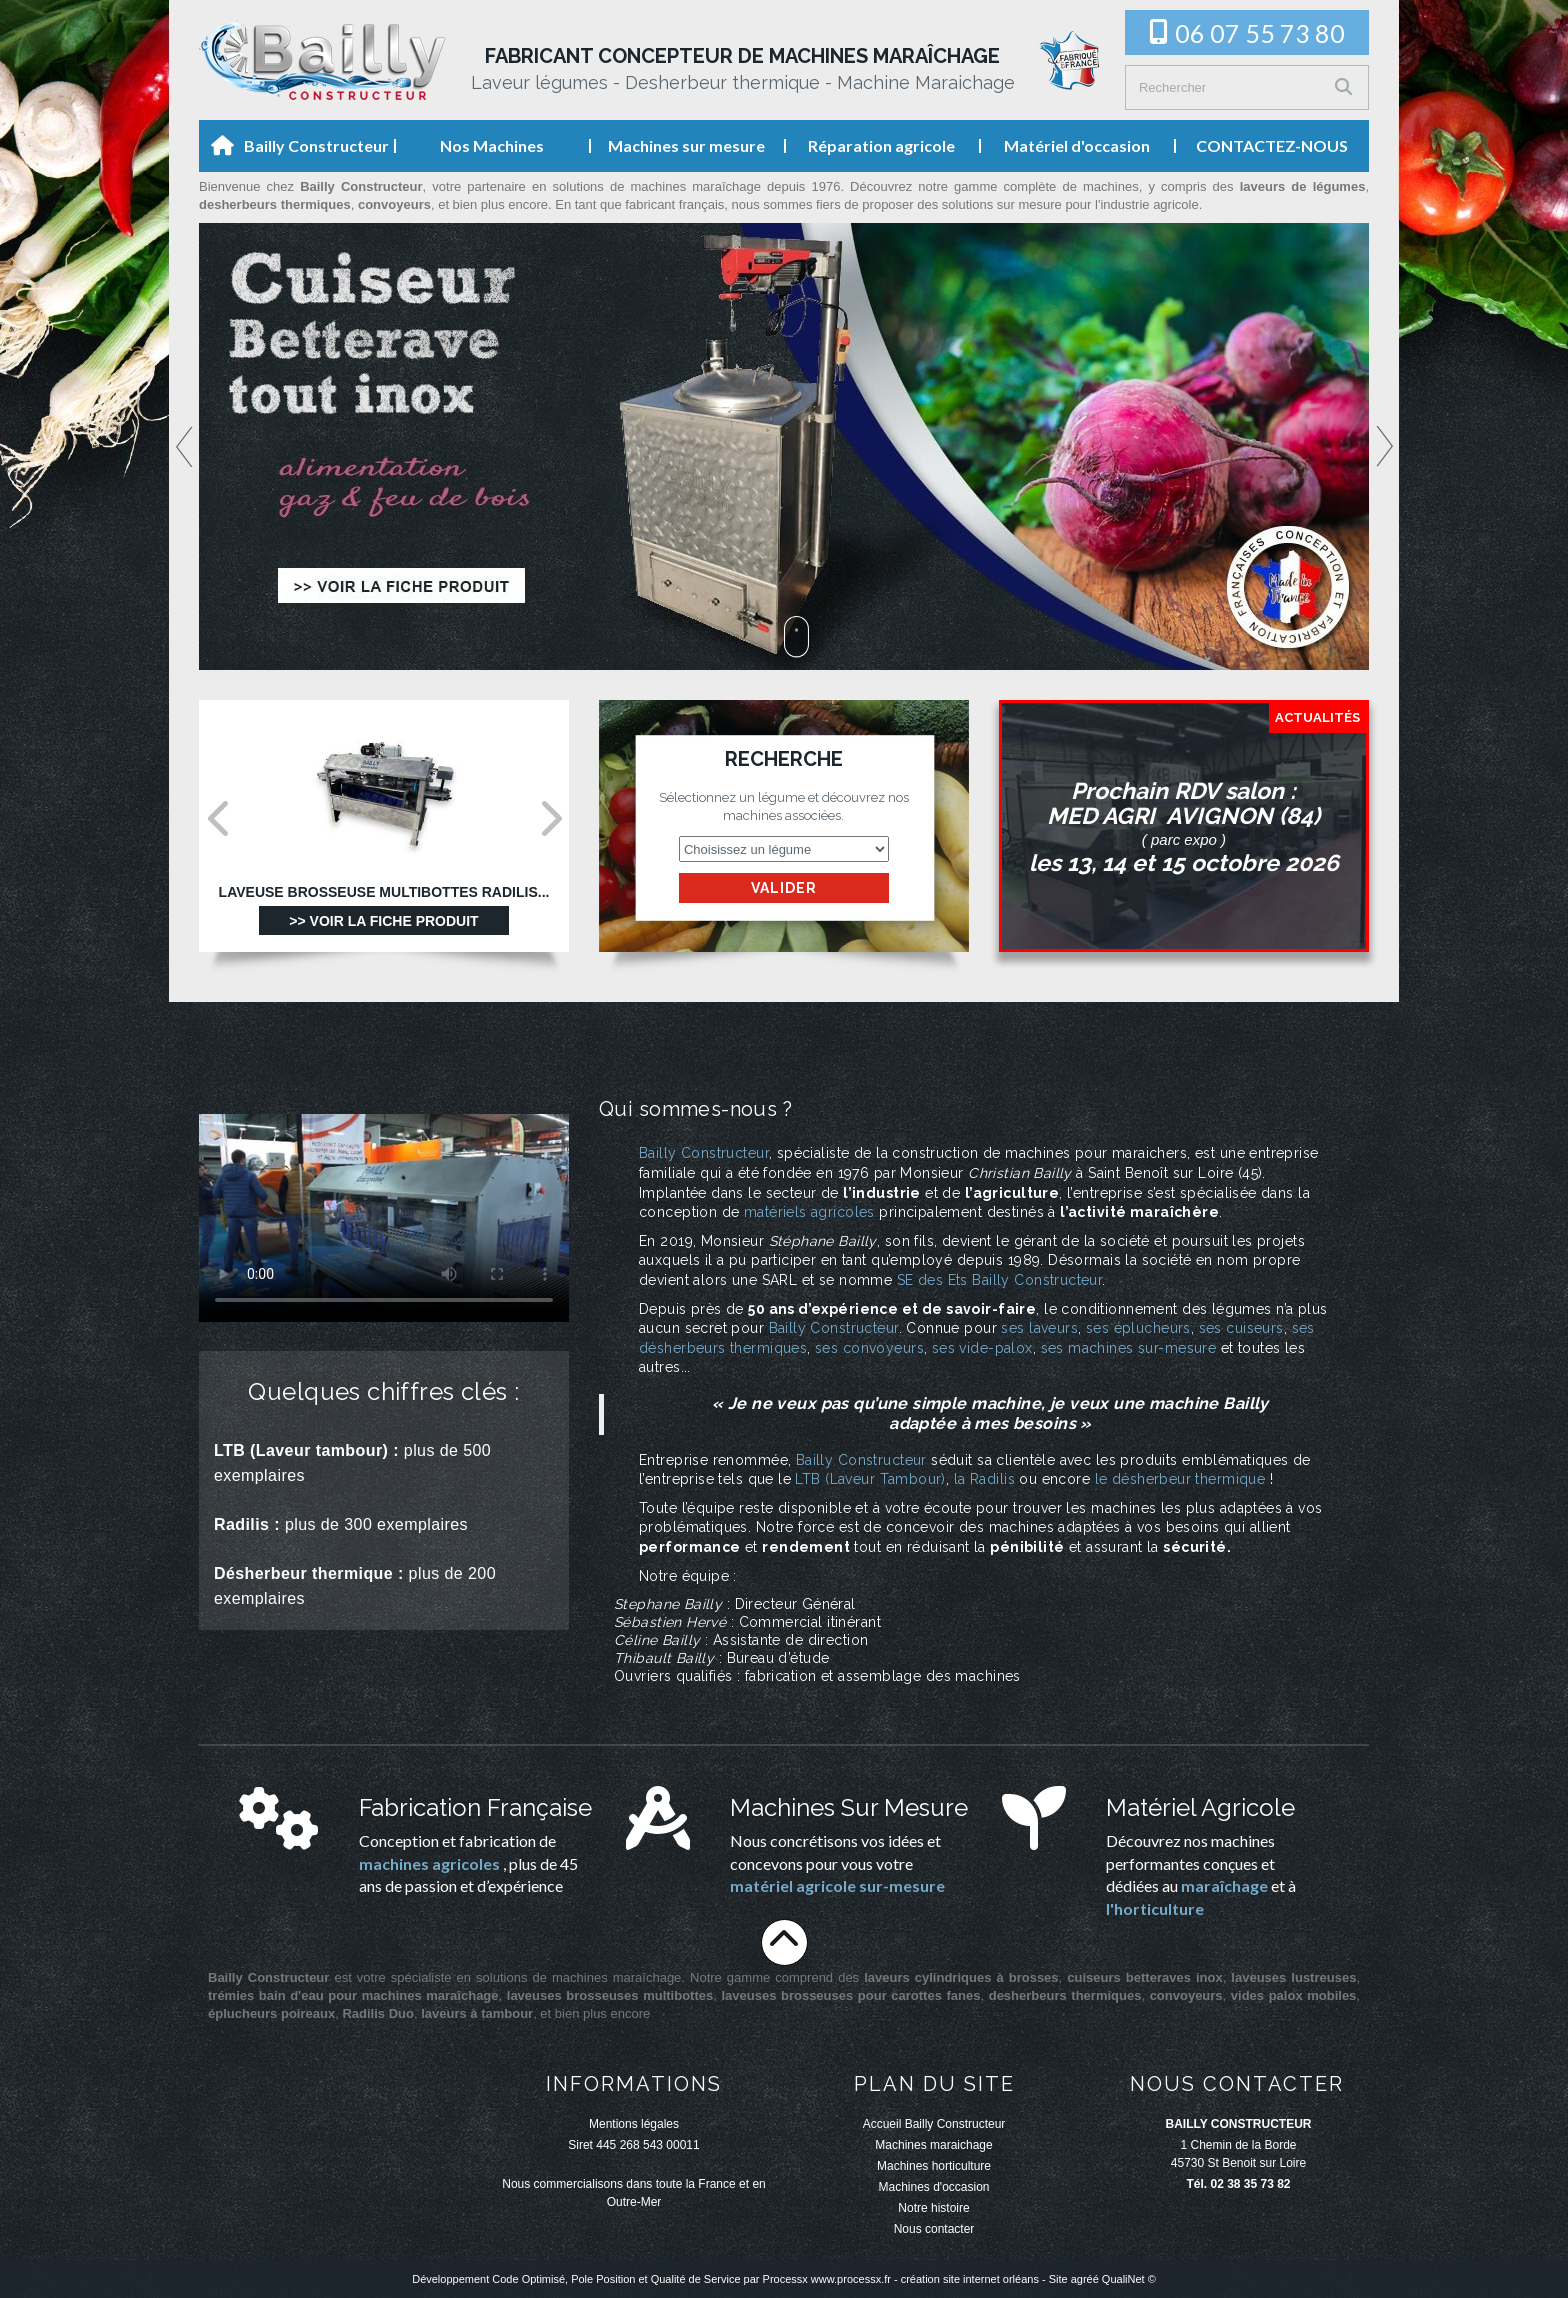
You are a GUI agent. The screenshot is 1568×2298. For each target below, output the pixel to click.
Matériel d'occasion (1077, 145)
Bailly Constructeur (316, 145)
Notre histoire (933, 2208)
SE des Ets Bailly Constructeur (1000, 1280)
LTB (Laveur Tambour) (870, 1479)
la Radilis (984, 1479)
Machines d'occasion (933, 2187)
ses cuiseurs (1241, 1328)
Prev (184, 446)
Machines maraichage (933, 2145)
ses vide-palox (982, 1348)
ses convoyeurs (869, 1348)
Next (1384, 446)
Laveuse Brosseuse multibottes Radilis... (384, 892)
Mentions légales (634, 2124)
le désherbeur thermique (1180, 1479)
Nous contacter (934, 2229)
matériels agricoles (809, 1212)
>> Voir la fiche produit (383, 921)
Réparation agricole (881, 145)
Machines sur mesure (686, 145)
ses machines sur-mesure (1129, 1348)
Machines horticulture (934, 2166)
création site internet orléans (970, 2279)
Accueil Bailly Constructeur (934, 2124)
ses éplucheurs (1138, 1328)
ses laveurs (1039, 1328)
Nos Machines (492, 145)
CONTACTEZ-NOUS (1272, 145)
